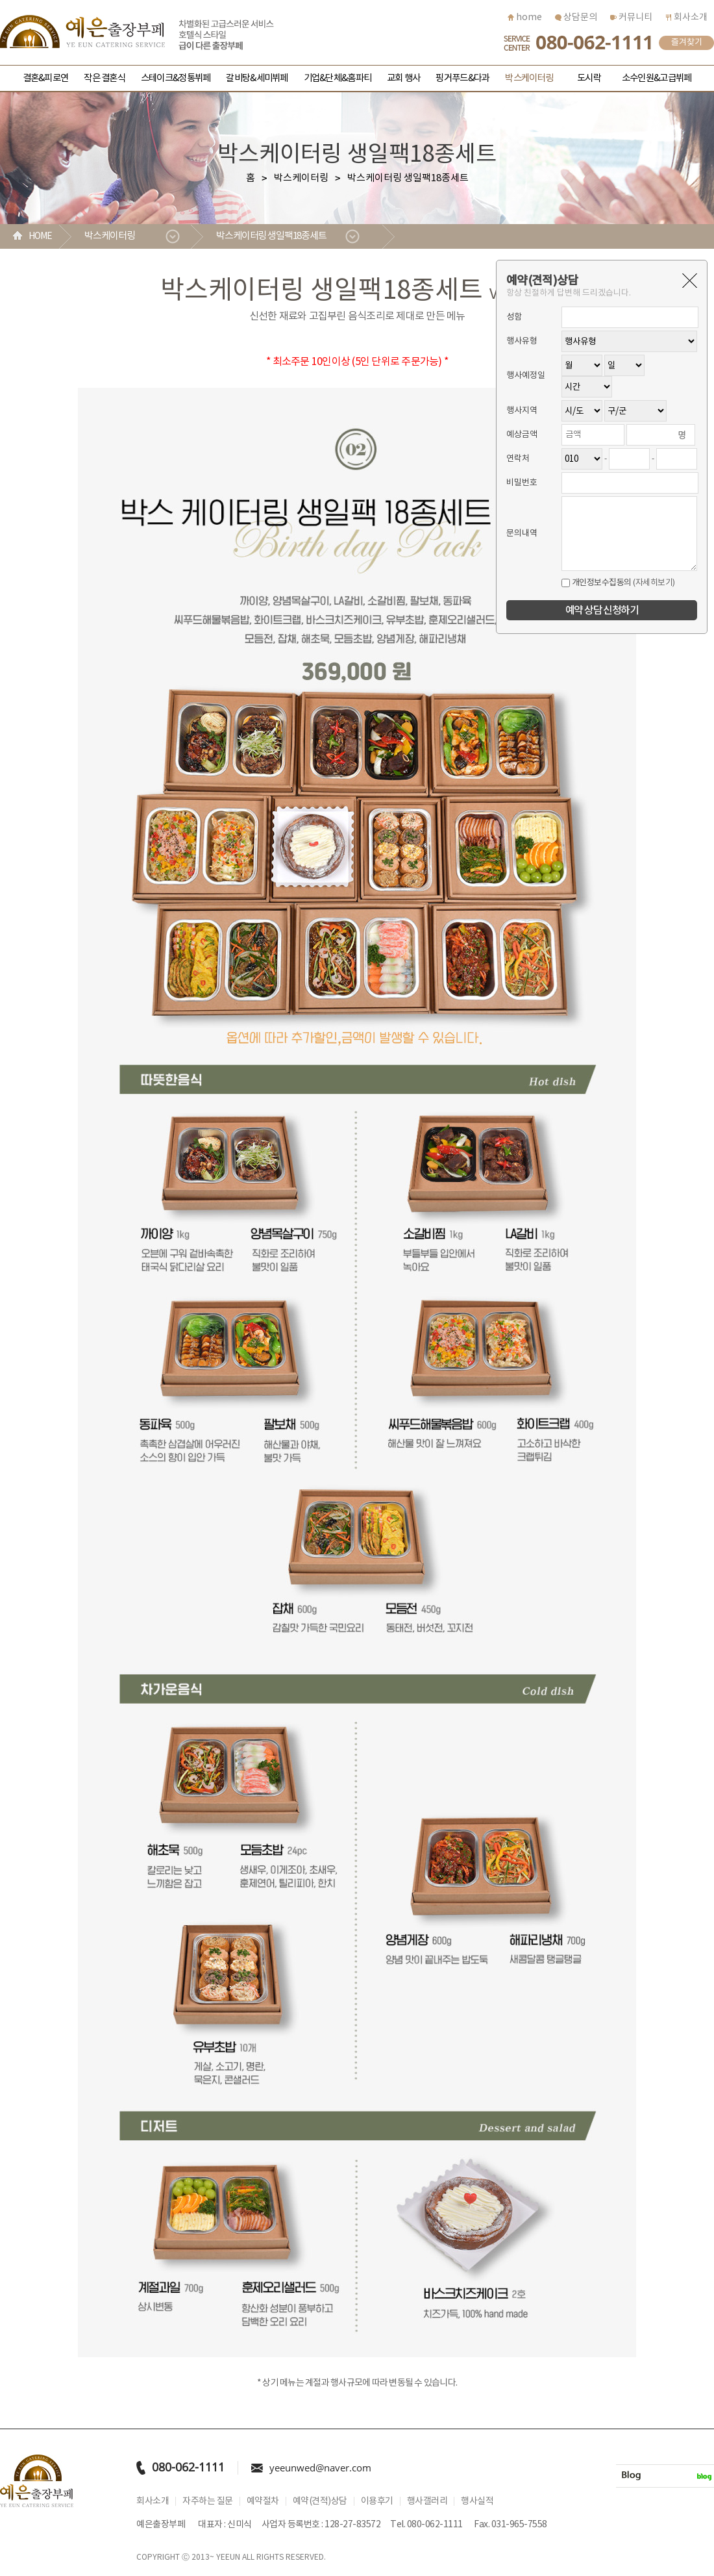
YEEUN (228, 2557)
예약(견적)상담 (320, 2501)
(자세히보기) (654, 583)
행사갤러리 (427, 2501)
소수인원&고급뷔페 (656, 78)
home (525, 17)
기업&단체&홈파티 (337, 78)
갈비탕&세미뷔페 (257, 78)
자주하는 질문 (207, 2501)
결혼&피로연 (46, 78)
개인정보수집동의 (596, 583)
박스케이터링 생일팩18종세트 (271, 236)
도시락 (589, 78)
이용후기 (377, 2501)
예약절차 (263, 2501)
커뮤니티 (631, 17)
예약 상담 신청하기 (601, 610)
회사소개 (686, 17)
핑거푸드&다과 (462, 78)
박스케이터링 (529, 78)
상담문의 (576, 17)
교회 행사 (403, 78)
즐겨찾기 (686, 42)
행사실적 (477, 2501)
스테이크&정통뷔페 (175, 78)
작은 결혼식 (104, 78)
